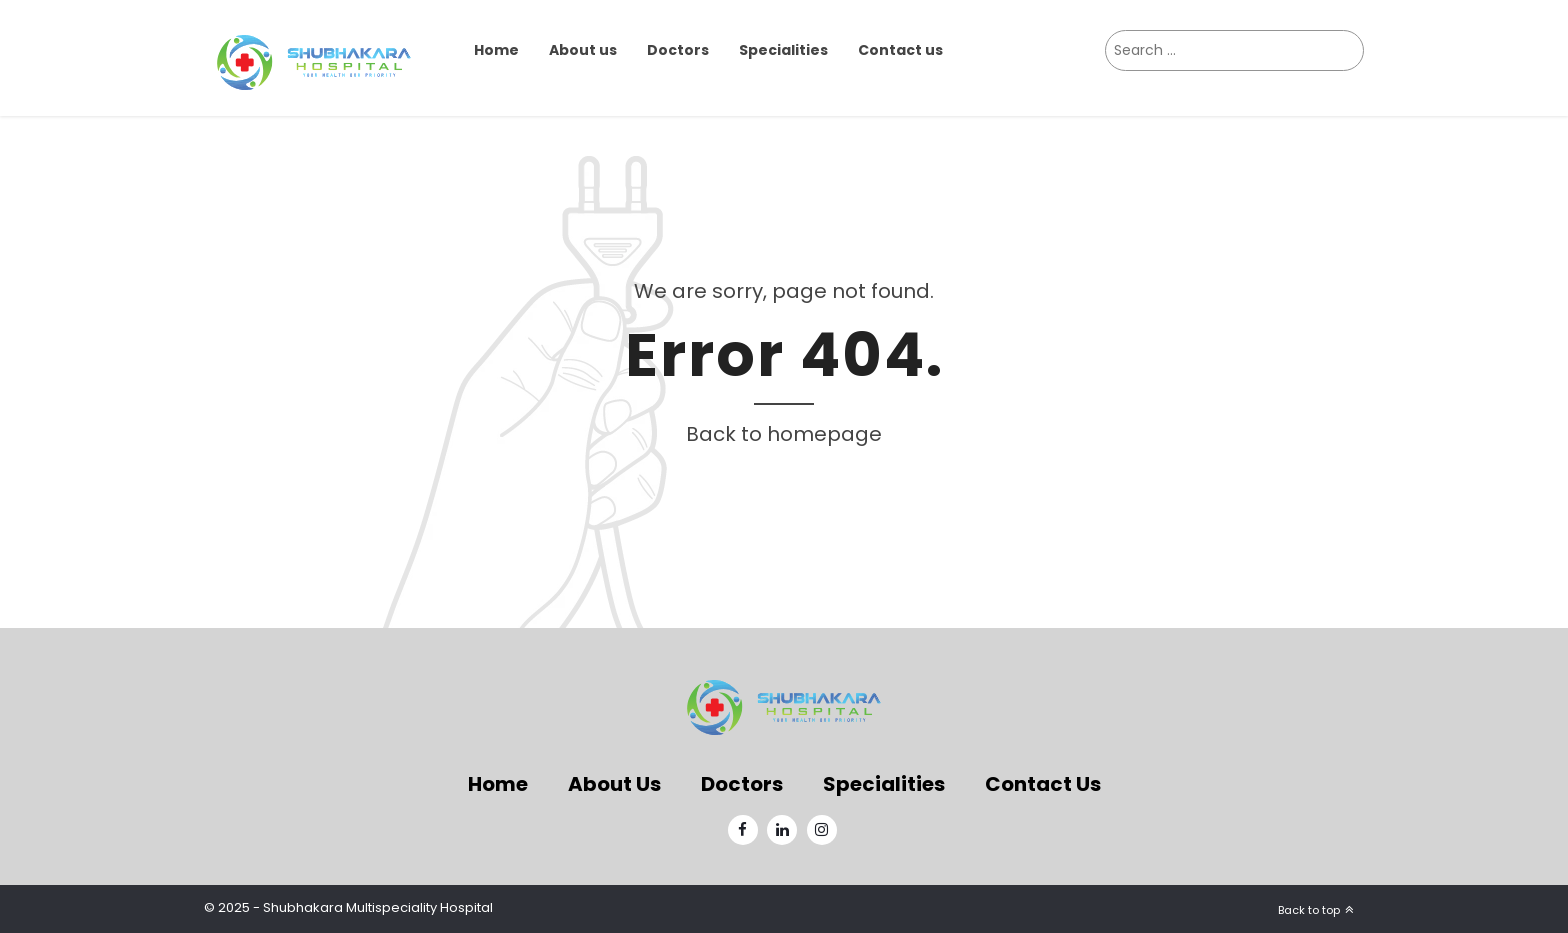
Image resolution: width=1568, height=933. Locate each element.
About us (583, 50)
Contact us (900, 50)
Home (496, 50)
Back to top (1309, 910)
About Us (614, 784)
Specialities (783, 50)
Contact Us (1043, 784)
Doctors (678, 50)
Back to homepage (784, 434)
